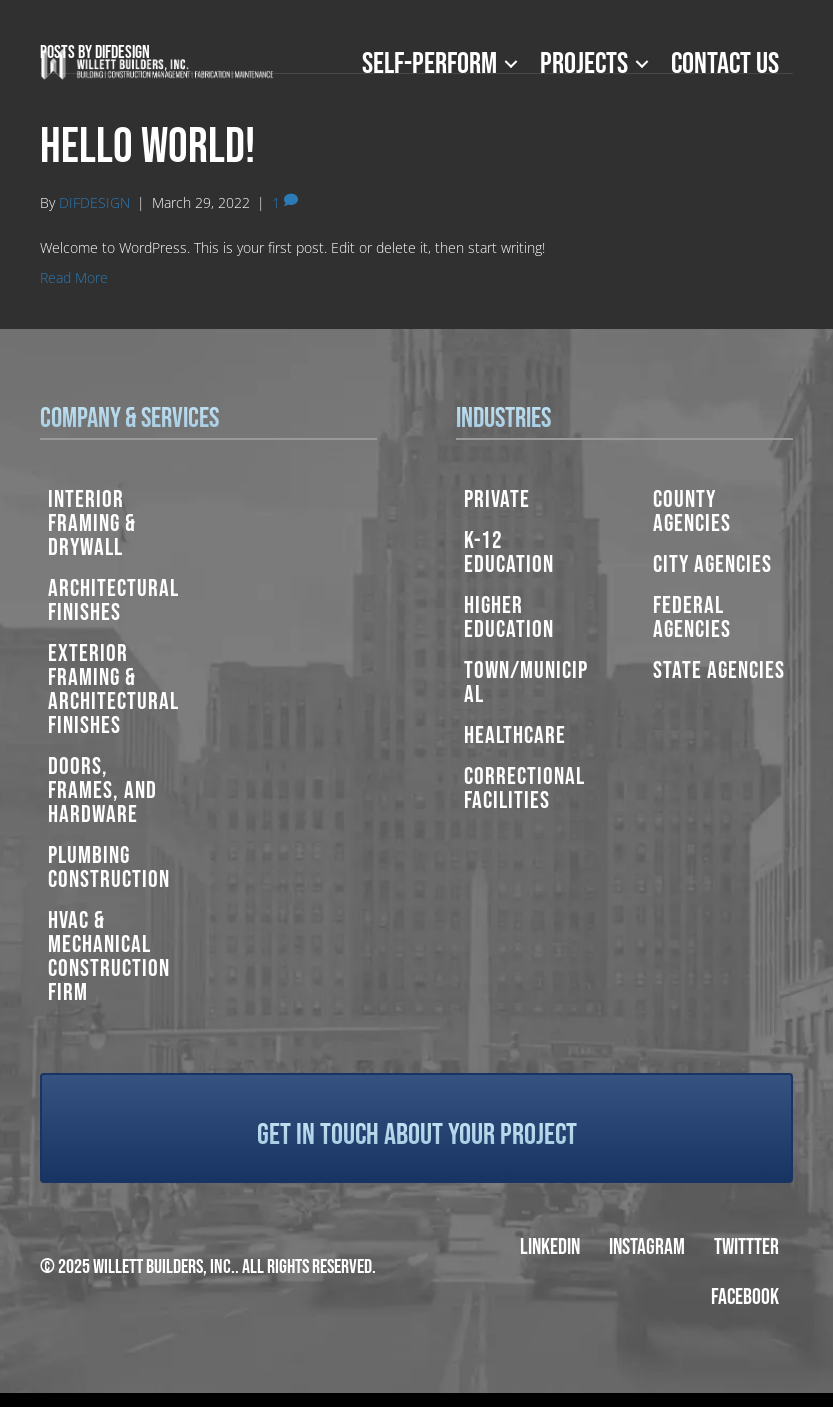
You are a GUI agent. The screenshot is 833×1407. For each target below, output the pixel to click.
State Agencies (719, 670)
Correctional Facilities (524, 788)
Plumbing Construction (109, 867)
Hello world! (147, 147)
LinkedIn (550, 1247)
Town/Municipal (526, 682)
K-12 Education (509, 552)
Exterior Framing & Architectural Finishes (113, 689)
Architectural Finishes (113, 600)
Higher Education (509, 617)
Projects (584, 64)
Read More (74, 277)
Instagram (647, 1247)
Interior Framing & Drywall (92, 523)
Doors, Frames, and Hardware (102, 790)
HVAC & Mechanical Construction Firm (109, 956)
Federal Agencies (692, 617)
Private (497, 499)
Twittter (746, 1247)
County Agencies (692, 511)
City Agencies (712, 564)
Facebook (745, 1297)
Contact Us (725, 64)
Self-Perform (429, 64)
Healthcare (515, 735)
